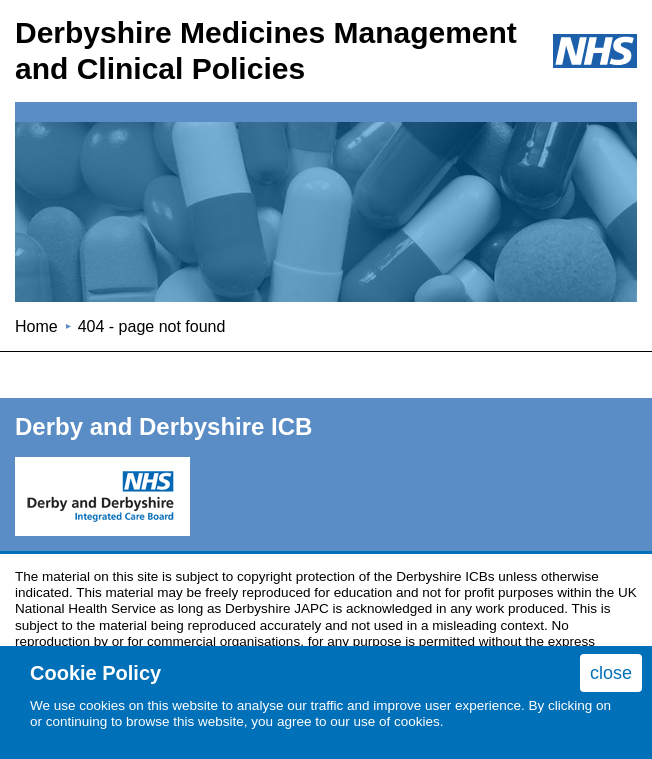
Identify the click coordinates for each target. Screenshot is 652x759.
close (611, 673)
